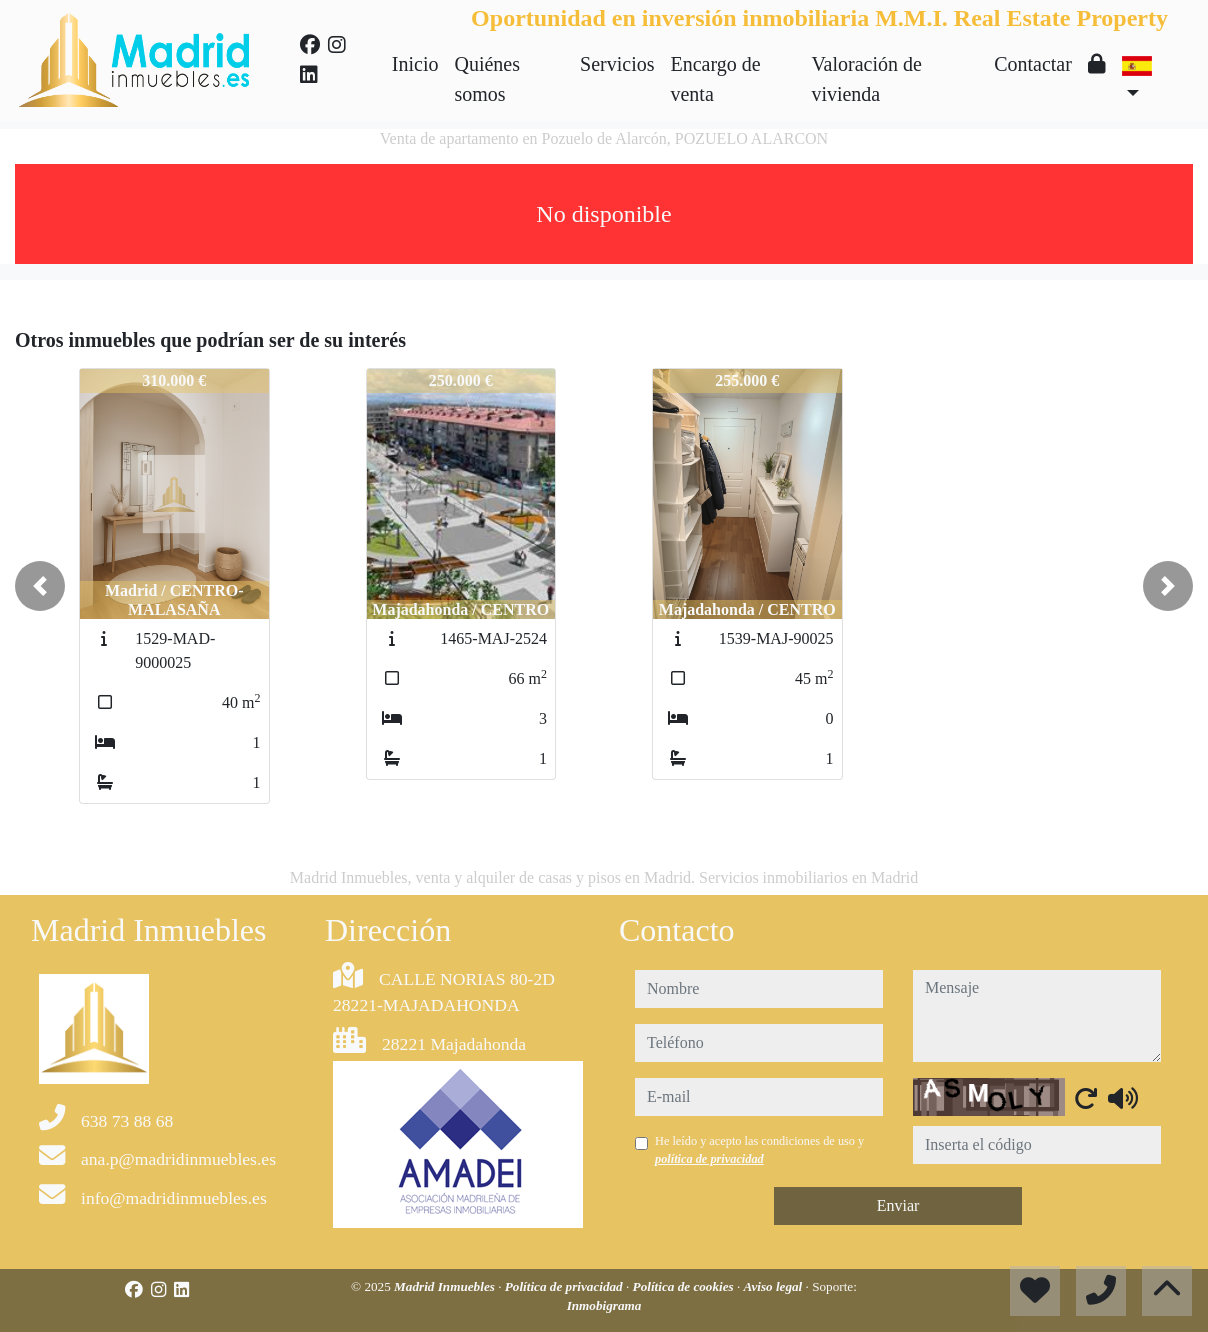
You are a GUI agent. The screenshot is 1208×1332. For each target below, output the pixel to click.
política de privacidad (709, 1159)
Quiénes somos (487, 79)
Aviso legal (775, 1286)
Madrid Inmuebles (446, 1286)
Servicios (617, 64)
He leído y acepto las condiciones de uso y (759, 1150)
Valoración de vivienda (866, 79)
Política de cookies (685, 1286)
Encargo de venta (715, 79)
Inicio (415, 64)
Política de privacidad (565, 1286)
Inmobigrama (604, 1305)
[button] (40, 586)
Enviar (898, 1205)
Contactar (1033, 64)
